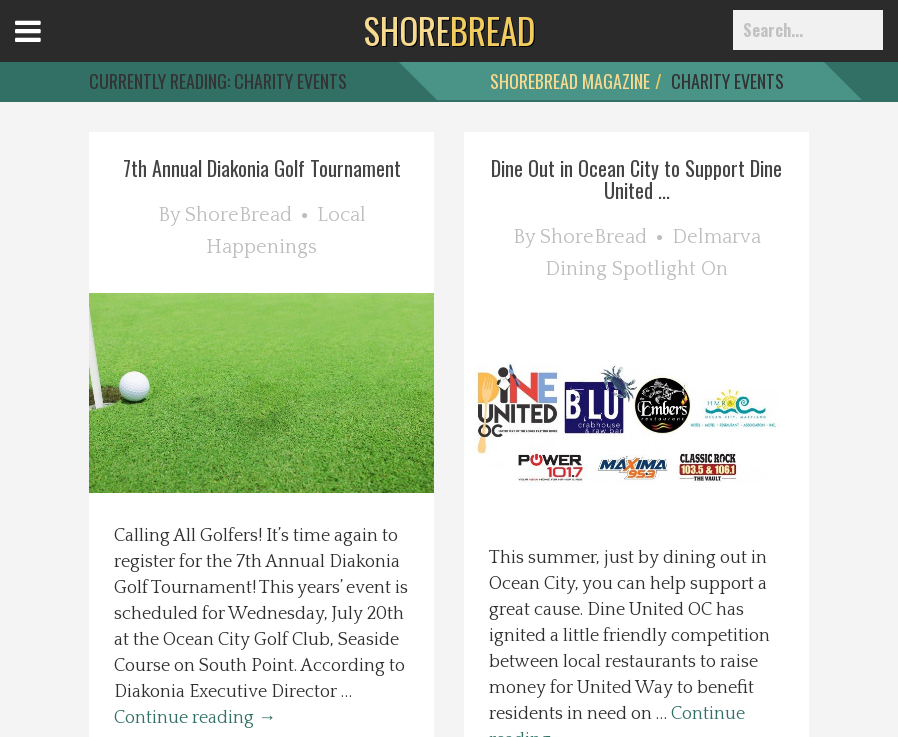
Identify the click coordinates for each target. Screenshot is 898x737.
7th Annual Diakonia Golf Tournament (262, 168)
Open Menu (52, 49)
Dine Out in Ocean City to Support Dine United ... (636, 179)
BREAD (449, 30)
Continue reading (195, 718)
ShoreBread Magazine (570, 81)
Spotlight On (670, 269)
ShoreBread (238, 215)
